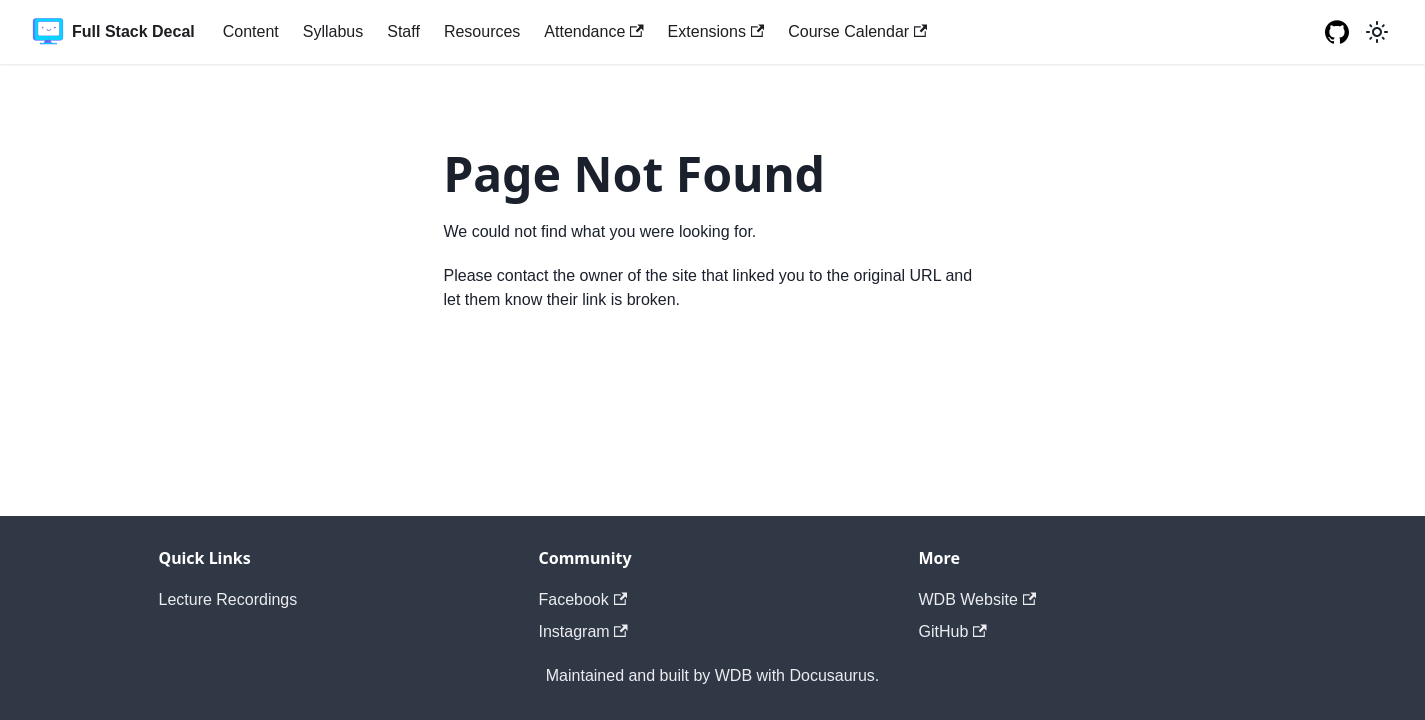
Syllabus (333, 31)
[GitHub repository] (1337, 32)
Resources (482, 31)
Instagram (583, 631)
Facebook (583, 599)
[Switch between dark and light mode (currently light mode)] (1377, 32)
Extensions (716, 31)
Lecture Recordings (228, 599)
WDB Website (978, 599)
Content (251, 31)
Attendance (593, 31)
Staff (403, 31)
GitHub (953, 631)
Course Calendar (857, 31)
